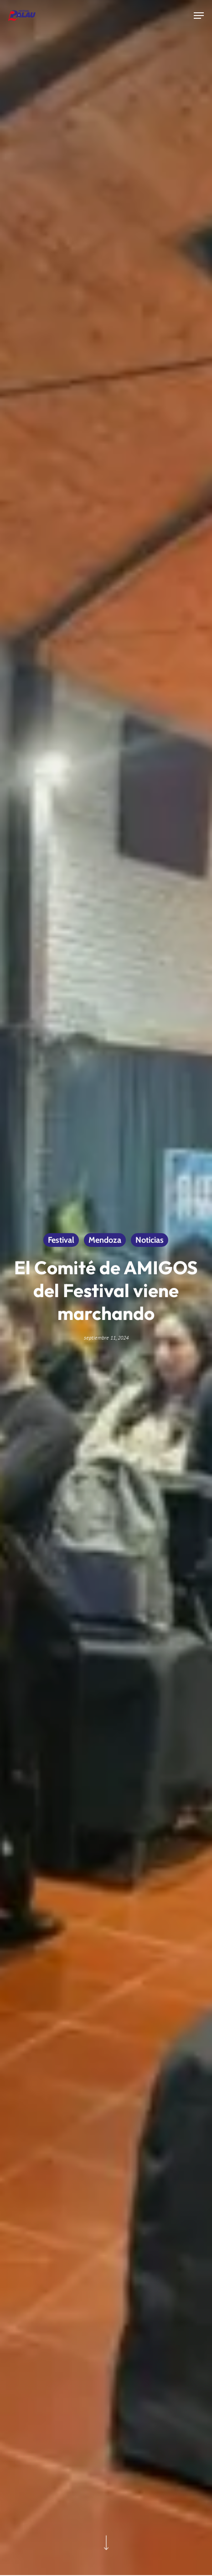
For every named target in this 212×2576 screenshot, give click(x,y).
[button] (199, 15)
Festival (61, 1240)
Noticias (149, 1240)
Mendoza (104, 1240)
